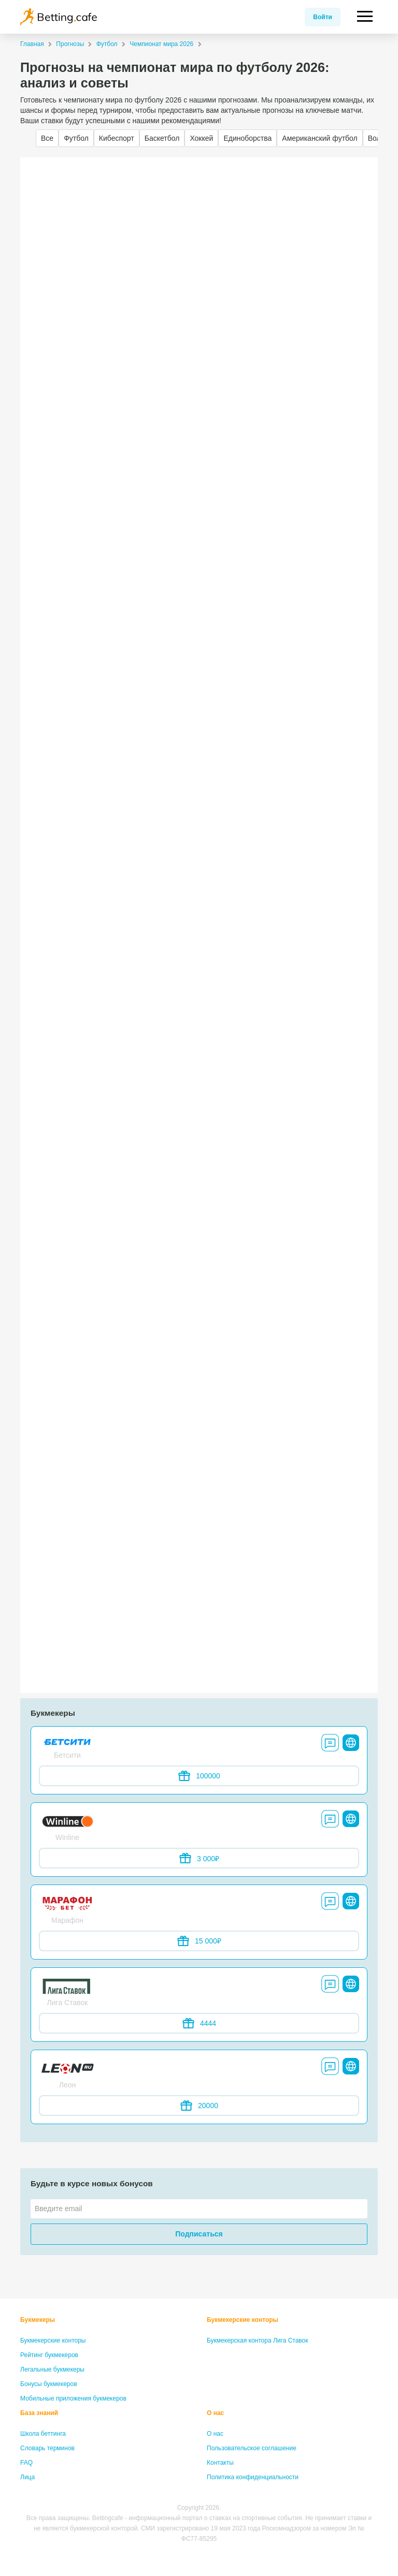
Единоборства (247, 138)
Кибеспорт (116, 138)
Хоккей (201, 138)
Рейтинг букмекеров (49, 2355)
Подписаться (199, 2234)
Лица (27, 2477)
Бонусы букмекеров (48, 2384)
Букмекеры (37, 2319)
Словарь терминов (47, 2448)
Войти (322, 17)
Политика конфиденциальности (252, 2477)
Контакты (220, 2462)
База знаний (39, 2413)
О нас (215, 2413)
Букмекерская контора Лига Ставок (257, 2340)
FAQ (26, 2462)
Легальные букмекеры (52, 2369)
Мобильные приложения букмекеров (73, 2398)
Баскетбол (162, 138)
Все (47, 138)
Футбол (76, 138)
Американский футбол (319, 138)
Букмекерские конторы (53, 2340)
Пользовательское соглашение (251, 2448)
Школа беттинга (43, 2433)
